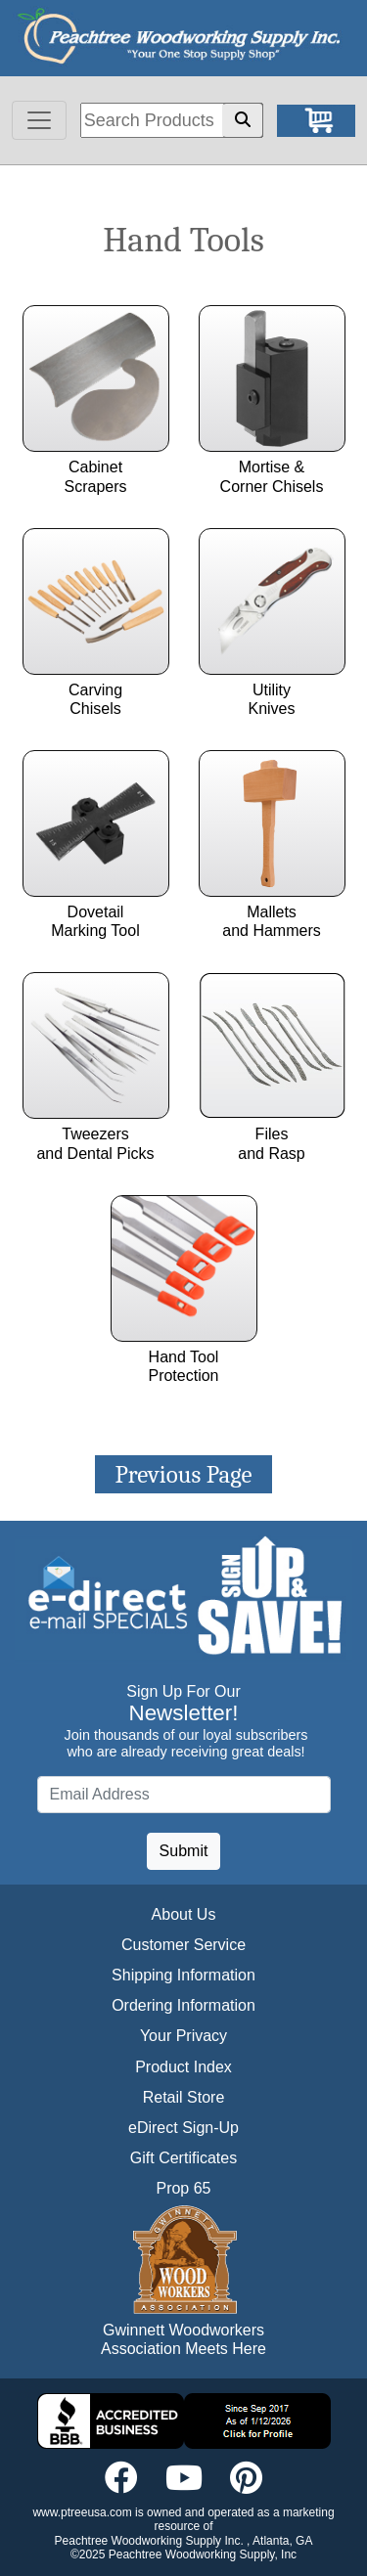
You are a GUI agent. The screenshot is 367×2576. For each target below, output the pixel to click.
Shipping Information (183, 1975)
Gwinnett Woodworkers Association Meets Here (183, 2339)
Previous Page (183, 1474)
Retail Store (184, 2097)
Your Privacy (183, 2035)
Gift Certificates (183, 2158)
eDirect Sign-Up (183, 2127)
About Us (184, 1914)
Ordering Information (183, 2005)
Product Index (183, 2067)
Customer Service (183, 1944)
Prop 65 (183, 2188)
